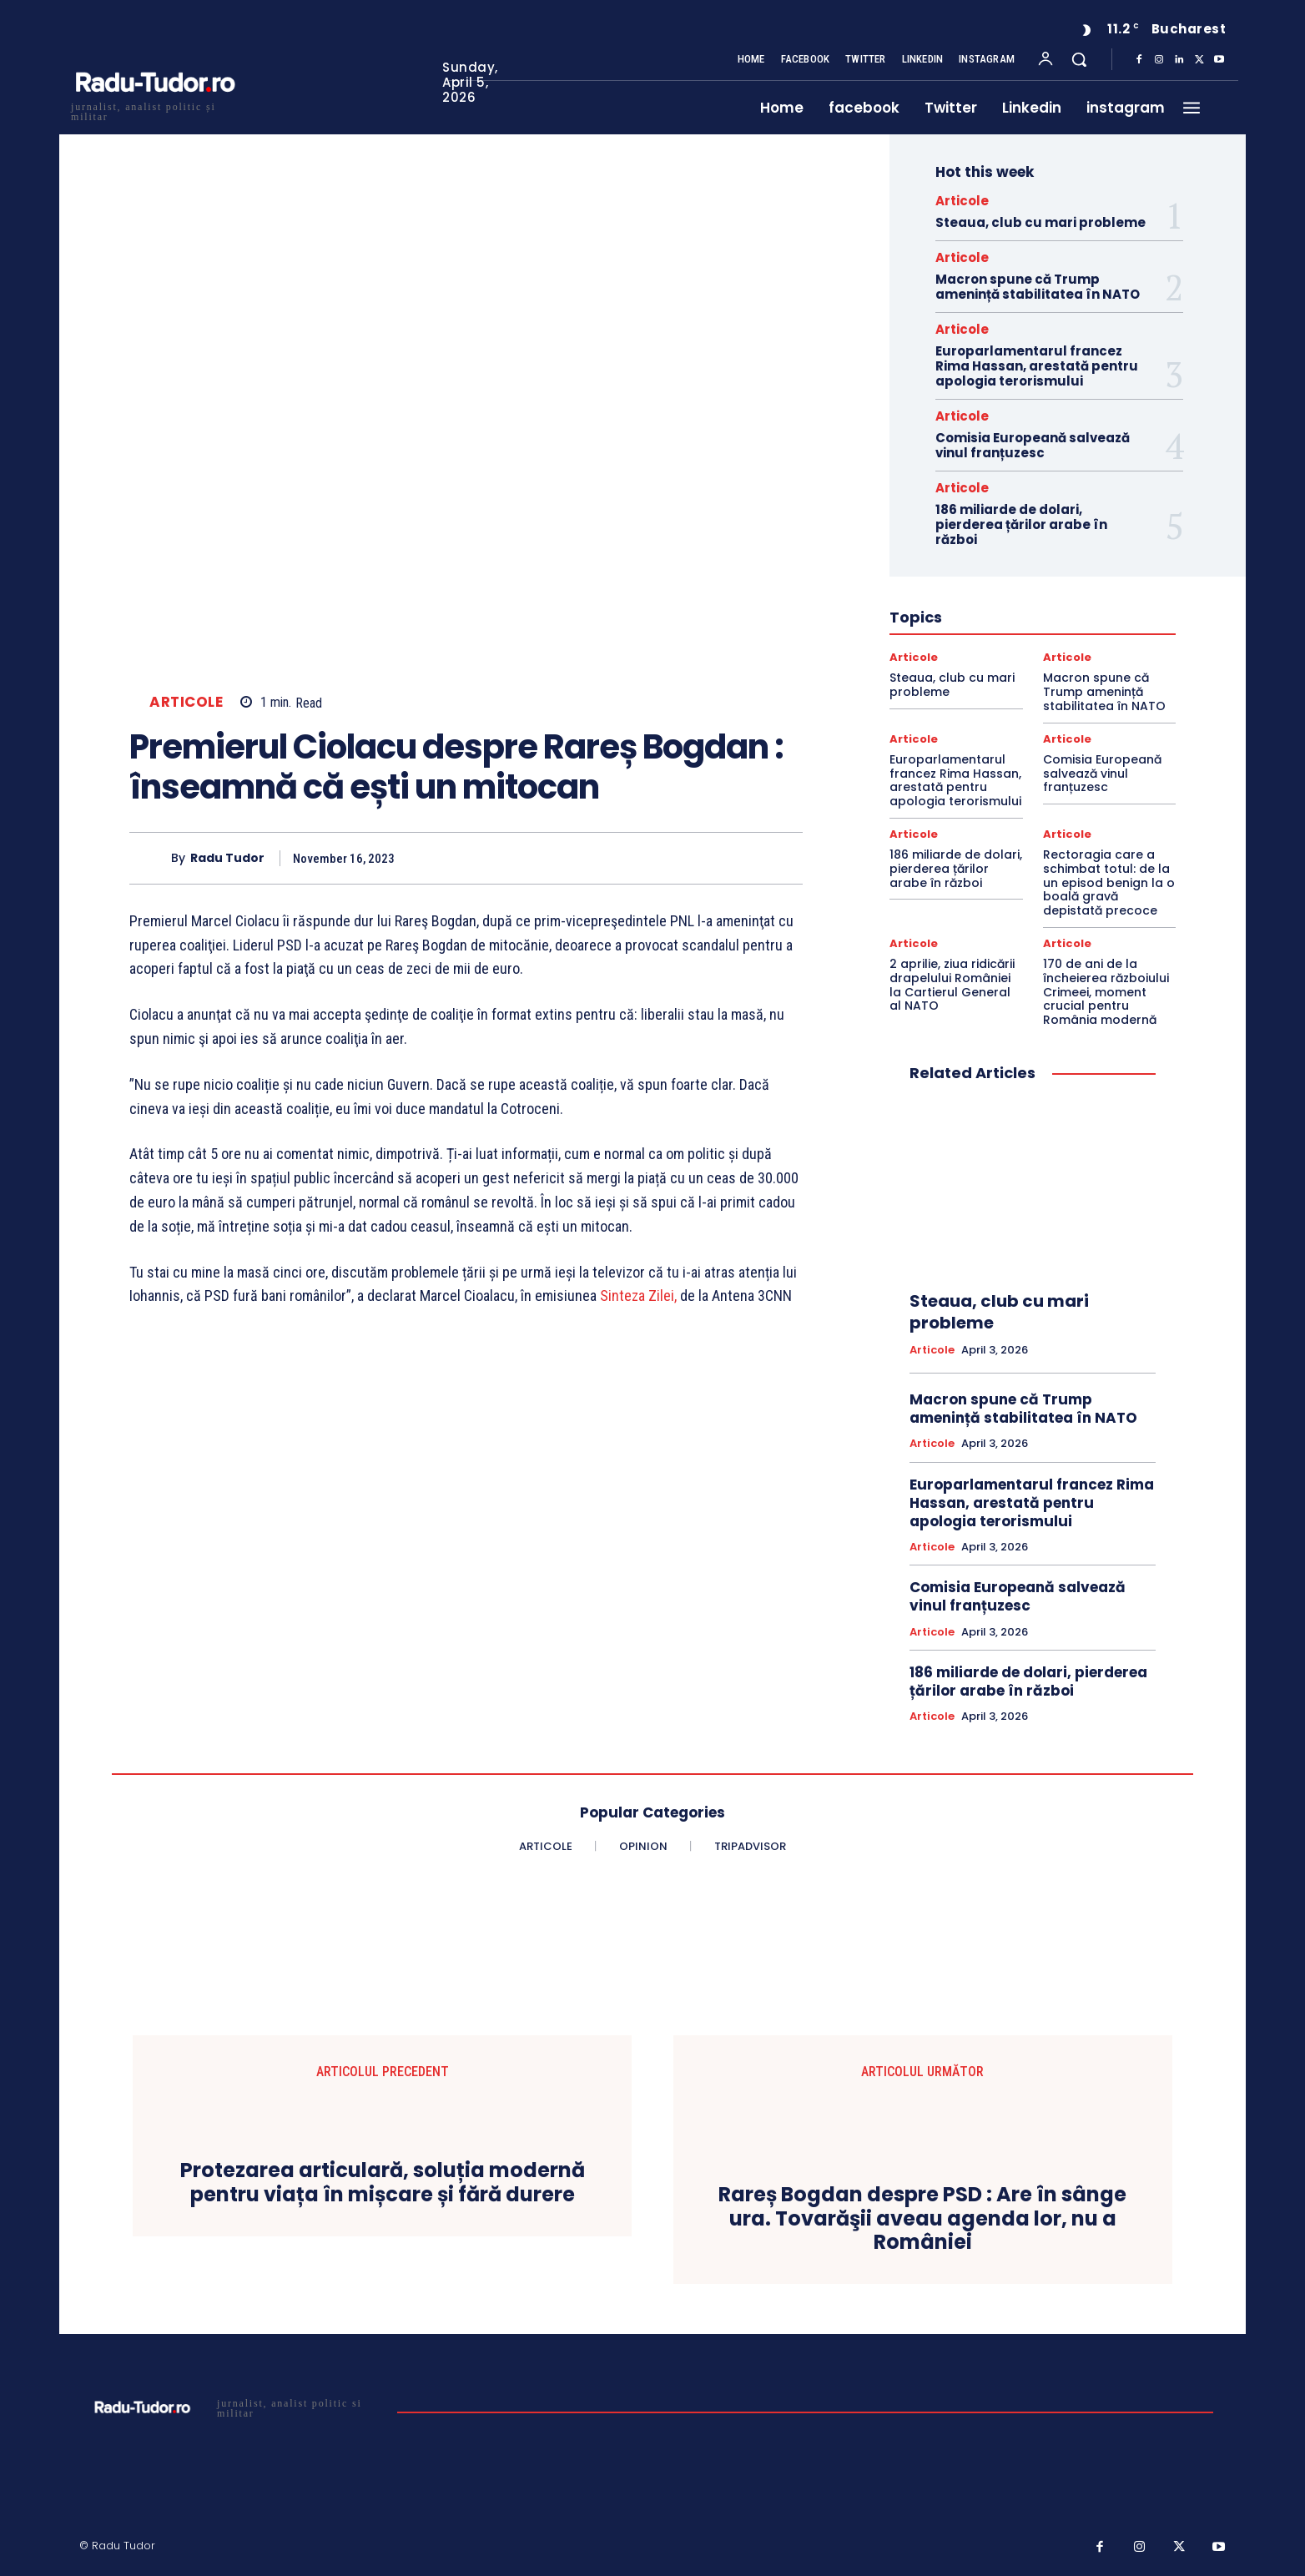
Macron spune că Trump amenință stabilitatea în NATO (1037, 286)
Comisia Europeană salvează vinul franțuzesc (1032, 445)
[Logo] (154, 109)
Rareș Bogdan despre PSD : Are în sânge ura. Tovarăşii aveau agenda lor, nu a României (922, 2219)
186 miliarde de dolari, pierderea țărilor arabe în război (1021, 524)
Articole (186, 702)
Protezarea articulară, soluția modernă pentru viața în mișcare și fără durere (382, 2183)
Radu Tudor (227, 858)
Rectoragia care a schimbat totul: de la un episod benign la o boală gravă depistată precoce (1109, 882)
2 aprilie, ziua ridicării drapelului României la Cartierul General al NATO (952, 984)
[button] (1079, 59)
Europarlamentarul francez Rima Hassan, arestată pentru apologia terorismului (1036, 366)
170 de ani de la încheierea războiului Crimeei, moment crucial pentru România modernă (1106, 991)
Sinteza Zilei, (640, 1296)
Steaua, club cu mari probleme (1040, 222)
